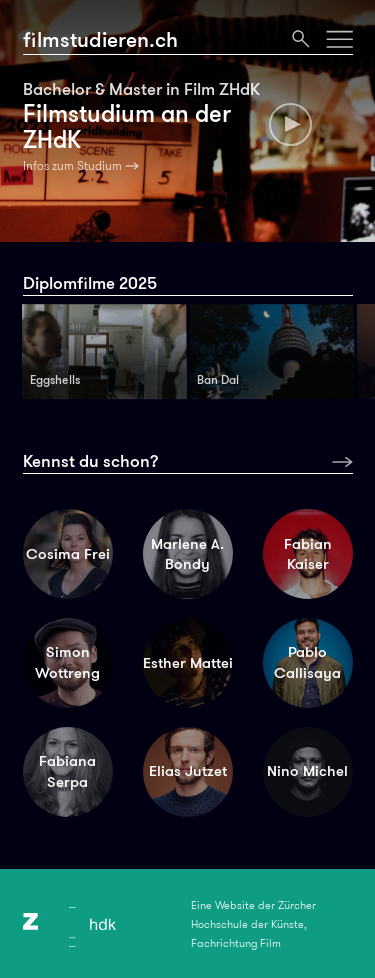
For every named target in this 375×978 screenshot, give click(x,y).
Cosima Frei (68, 554)
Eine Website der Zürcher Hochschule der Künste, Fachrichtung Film (253, 924)
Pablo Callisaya (307, 662)
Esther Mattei (188, 663)
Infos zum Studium (72, 166)
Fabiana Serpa (67, 771)
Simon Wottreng (67, 662)
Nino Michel (307, 771)
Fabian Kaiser (308, 554)
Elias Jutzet (188, 771)
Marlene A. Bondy (187, 554)
